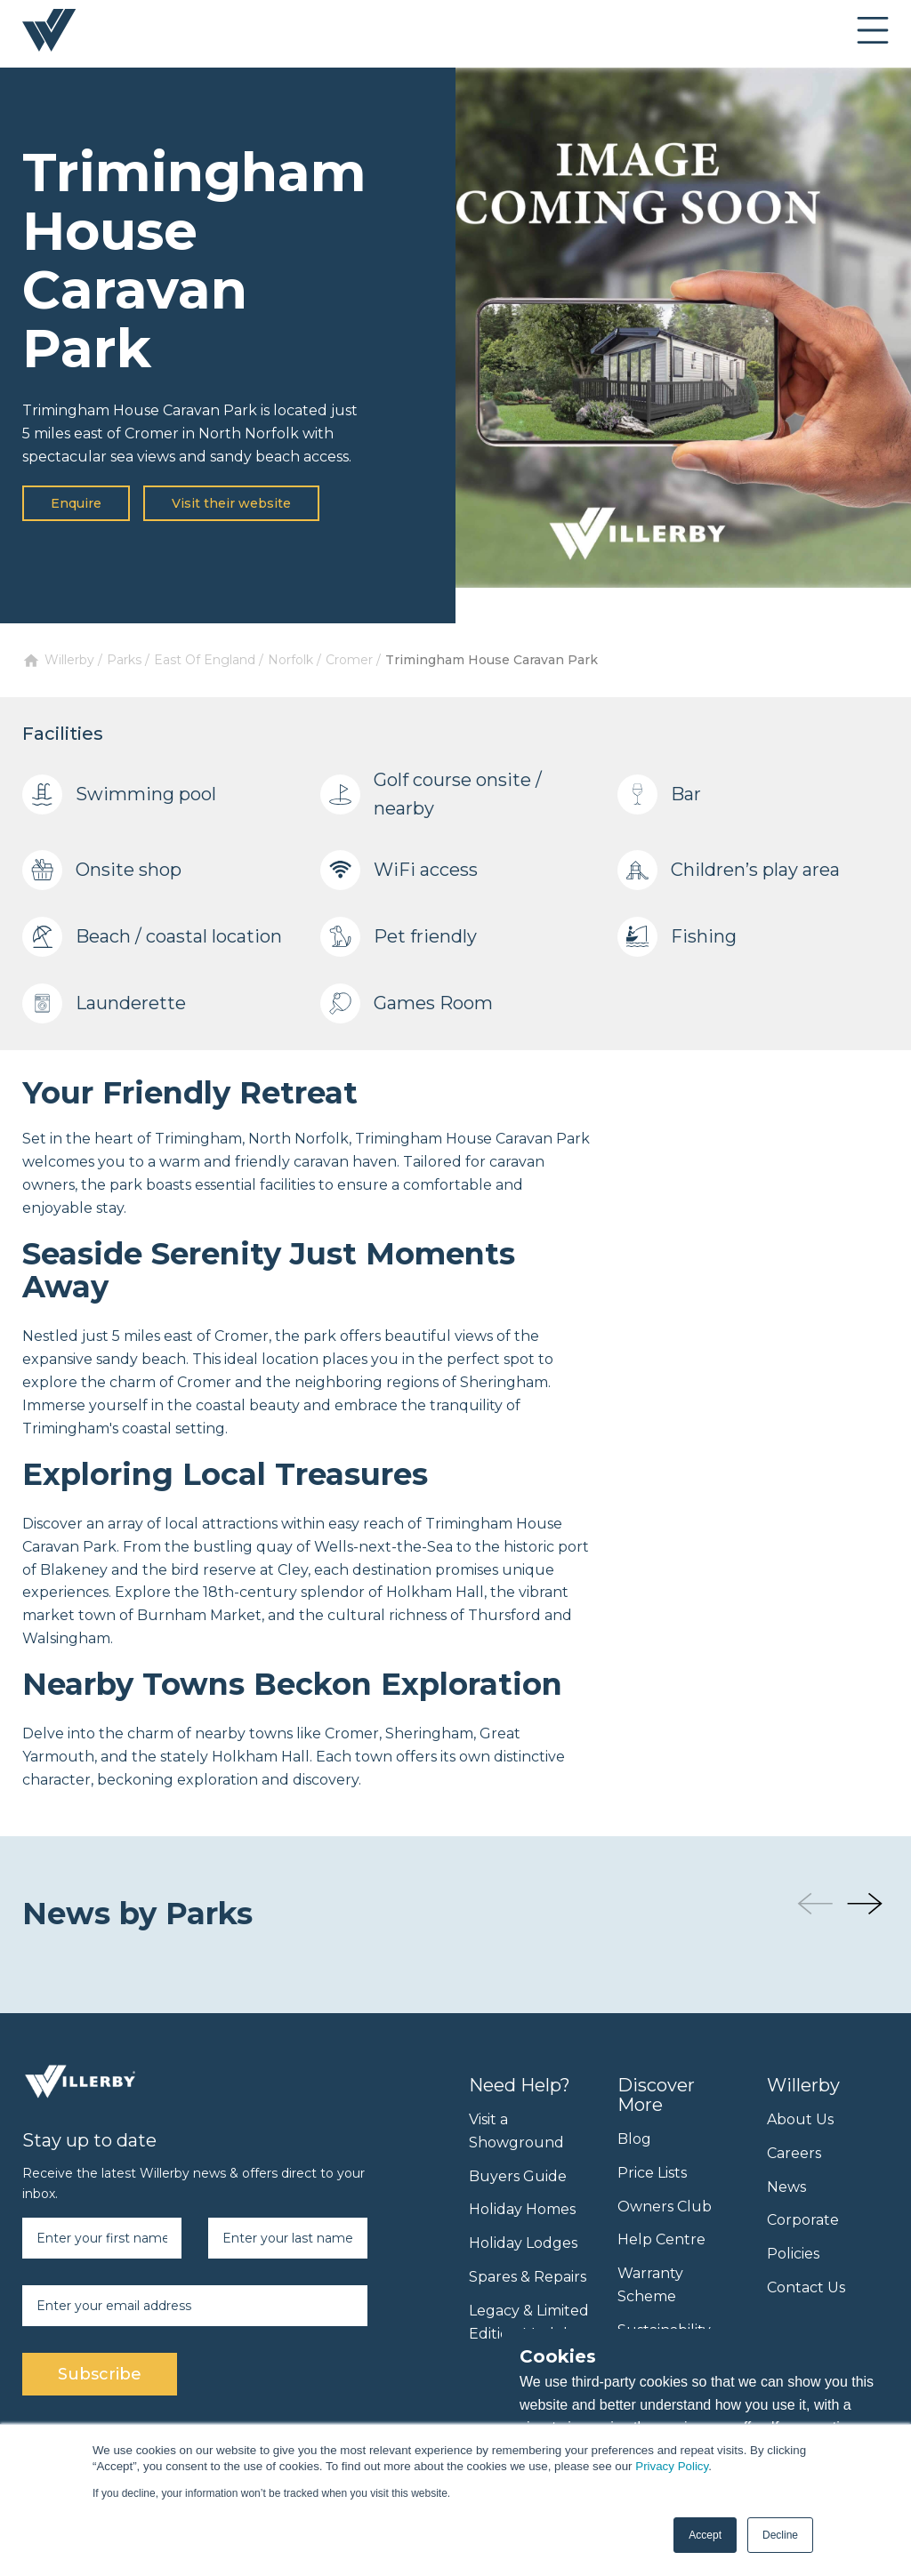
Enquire (76, 503)
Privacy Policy (671, 2466)
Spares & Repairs (527, 2276)
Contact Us (806, 2287)
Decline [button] (780, 2535)
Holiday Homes (522, 2209)
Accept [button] (705, 2535)
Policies (793, 2253)
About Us (800, 2119)
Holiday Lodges (523, 2243)
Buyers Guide (518, 2176)
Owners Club (664, 2206)
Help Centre (661, 2239)
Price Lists (652, 2172)
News (786, 2187)
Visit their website (231, 503)
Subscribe (99, 2374)
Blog (634, 2139)
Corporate (803, 2219)
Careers (794, 2153)
